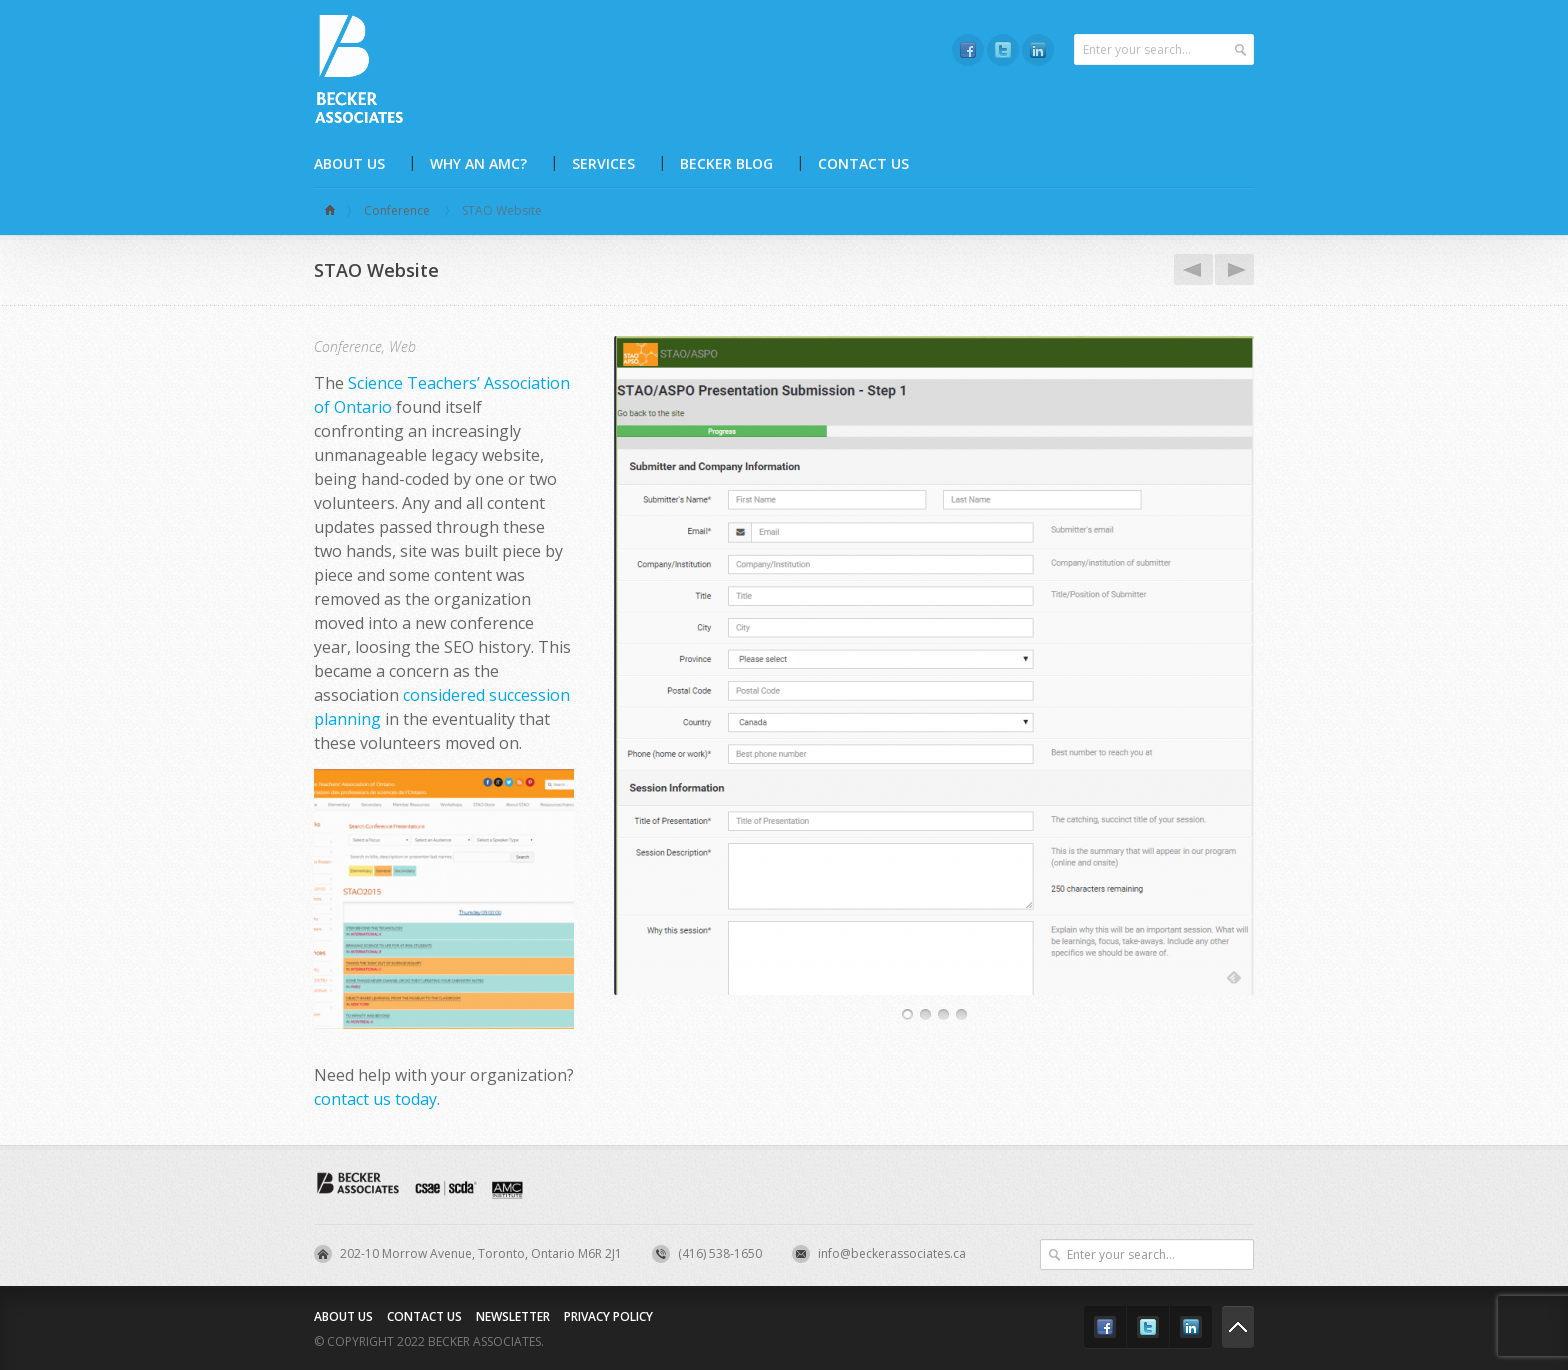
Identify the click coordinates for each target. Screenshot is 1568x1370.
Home (333, 211)
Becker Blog (726, 163)
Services (603, 163)
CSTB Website (1190, 270)
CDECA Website (1231, 270)
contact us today (375, 1099)
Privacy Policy (608, 1316)
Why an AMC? (478, 163)
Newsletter (513, 1316)
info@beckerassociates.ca (892, 1253)
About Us (349, 163)
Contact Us (863, 163)
